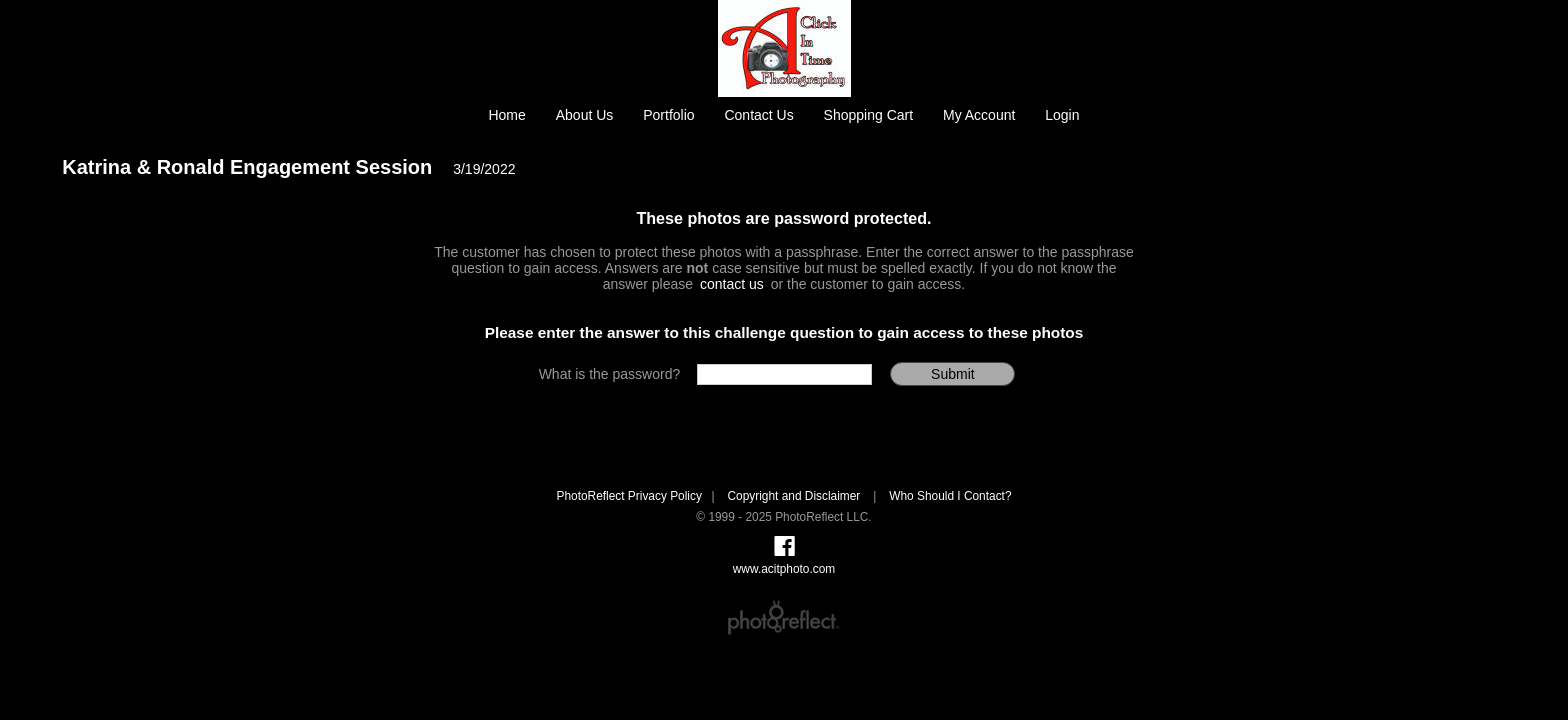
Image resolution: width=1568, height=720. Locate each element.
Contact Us (758, 115)
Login (1062, 115)
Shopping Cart (869, 115)
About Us (585, 115)
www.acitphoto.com (784, 569)
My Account (979, 115)
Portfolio (668, 115)
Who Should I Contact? (950, 496)
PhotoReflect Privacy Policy (628, 496)
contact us (732, 284)
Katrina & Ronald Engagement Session (247, 167)
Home (506, 115)
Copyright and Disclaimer (795, 496)
